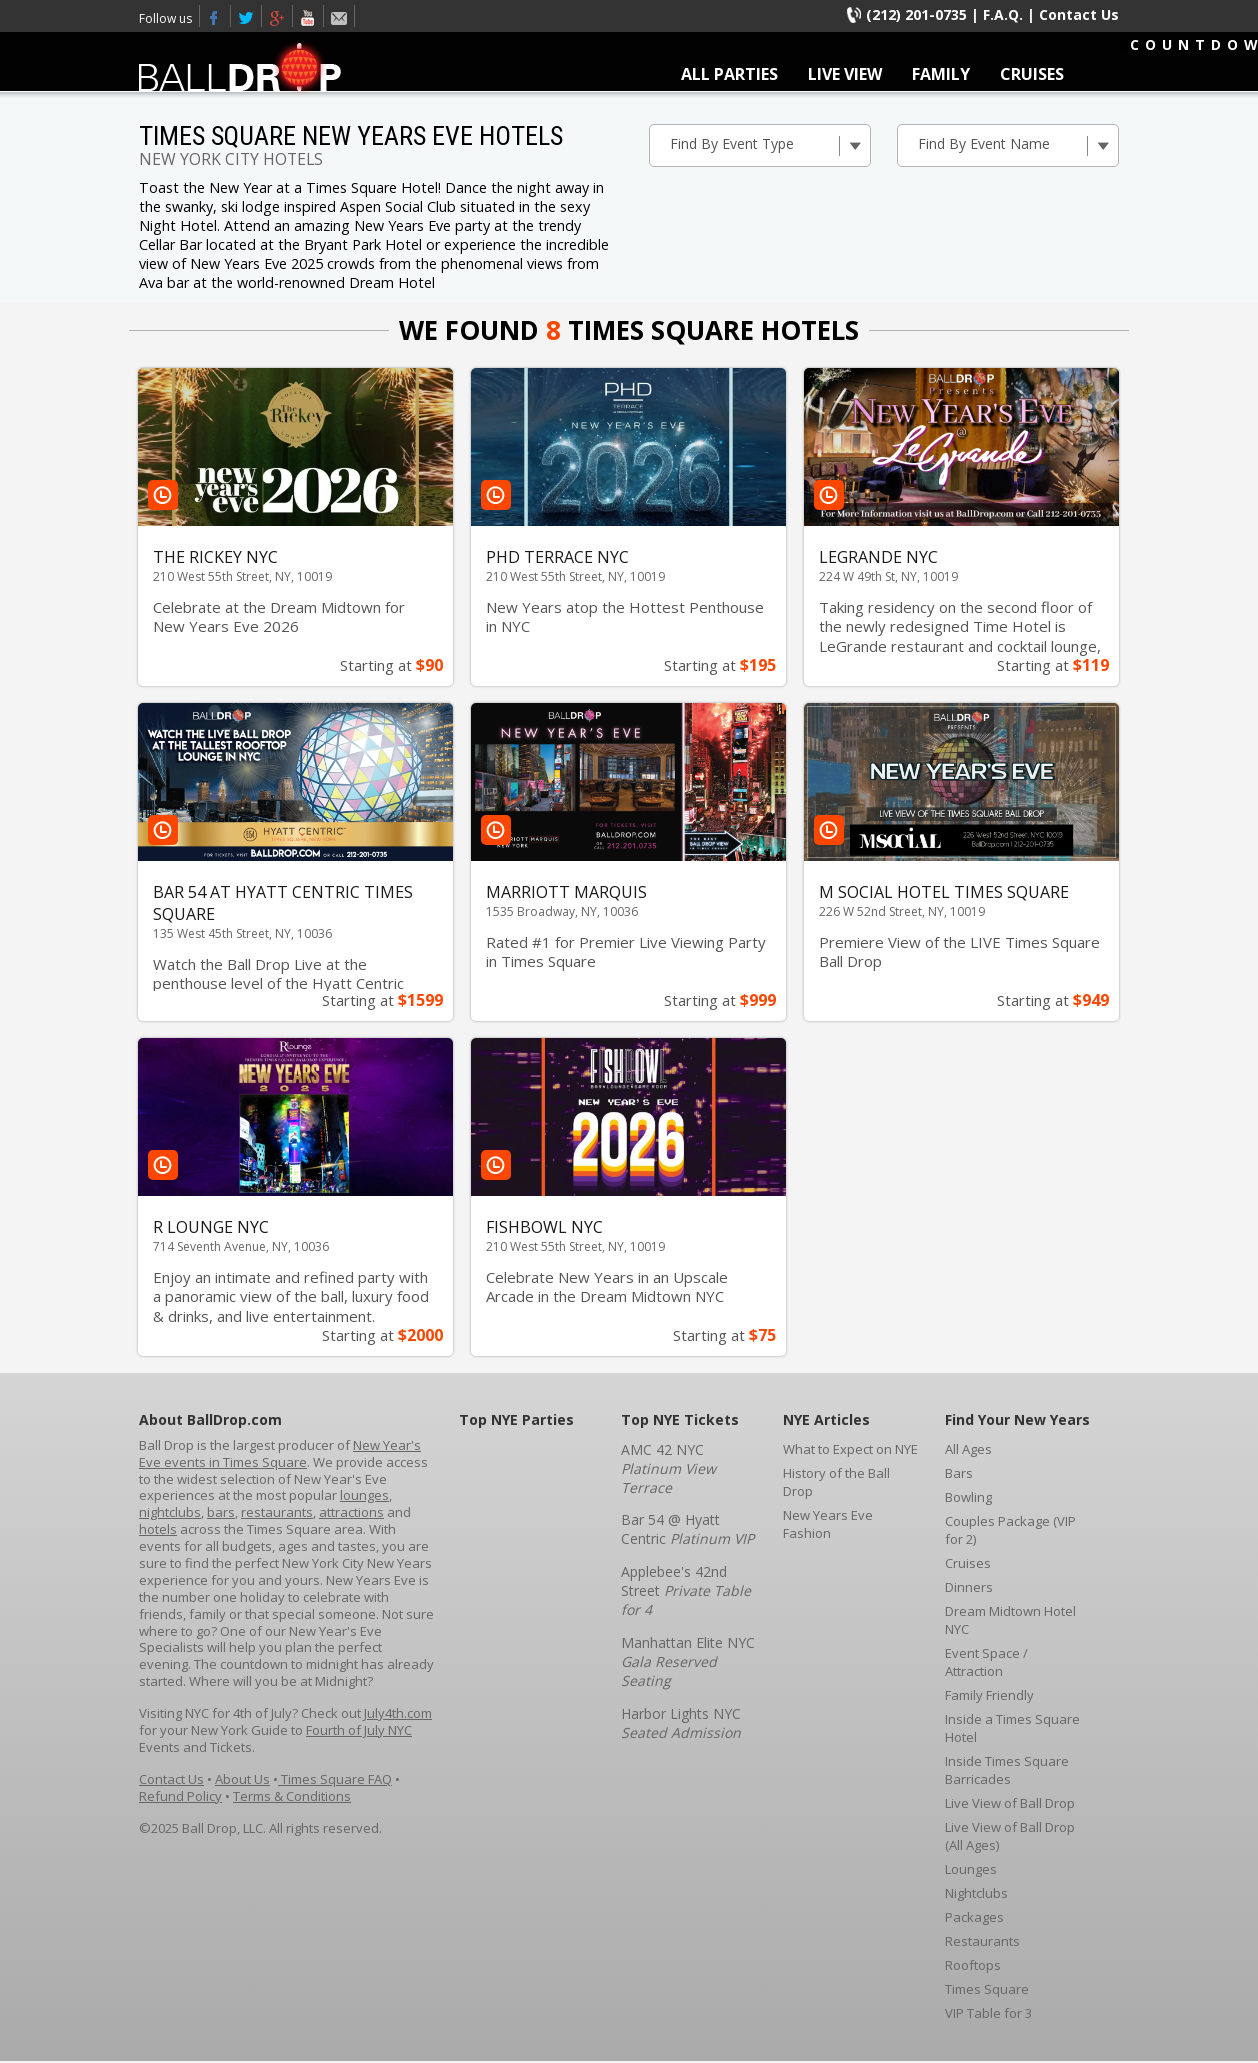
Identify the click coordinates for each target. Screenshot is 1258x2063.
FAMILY (941, 74)
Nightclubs (976, 1893)
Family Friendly (989, 1695)
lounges (364, 1495)
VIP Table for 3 (988, 2013)
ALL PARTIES (729, 74)
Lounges (971, 1869)
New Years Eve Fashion (828, 1524)
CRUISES (1032, 74)
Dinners (969, 1587)
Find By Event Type (770, 145)
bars (221, 1512)
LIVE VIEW (845, 74)
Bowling (968, 1497)
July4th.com (398, 1713)
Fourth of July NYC (359, 1730)
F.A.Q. (1003, 14)
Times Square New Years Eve (277, 16)
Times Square (987, 1989)
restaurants (277, 1512)
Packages (974, 1917)
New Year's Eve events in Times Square (280, 1453)
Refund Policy (180, 1796)
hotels (158, 1529)
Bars (959, 1473)
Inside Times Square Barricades (1007, 1770)
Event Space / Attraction (986, 1662)
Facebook (215, 16)
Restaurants (982, 1941)
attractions (351, 1512)
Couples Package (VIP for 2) (1010, 1530)
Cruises (968, 1563)
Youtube (308, 16)
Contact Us (1079, 14)
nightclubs (170, 1512)
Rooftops (973, 1965)
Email (339, 16)
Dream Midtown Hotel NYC (1010, 1620)
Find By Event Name (1018, 145)
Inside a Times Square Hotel (1012, 1728)
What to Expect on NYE (850, 1449)
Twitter (246, 16)
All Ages (968, 1449)
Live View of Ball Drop (1010, 1803)
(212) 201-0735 (916, 14)
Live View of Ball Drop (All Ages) (1010, 1836)
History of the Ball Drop (836, 1482)
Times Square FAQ (335, 1779)
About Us (242, 1779)
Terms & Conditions (292, 1796)
